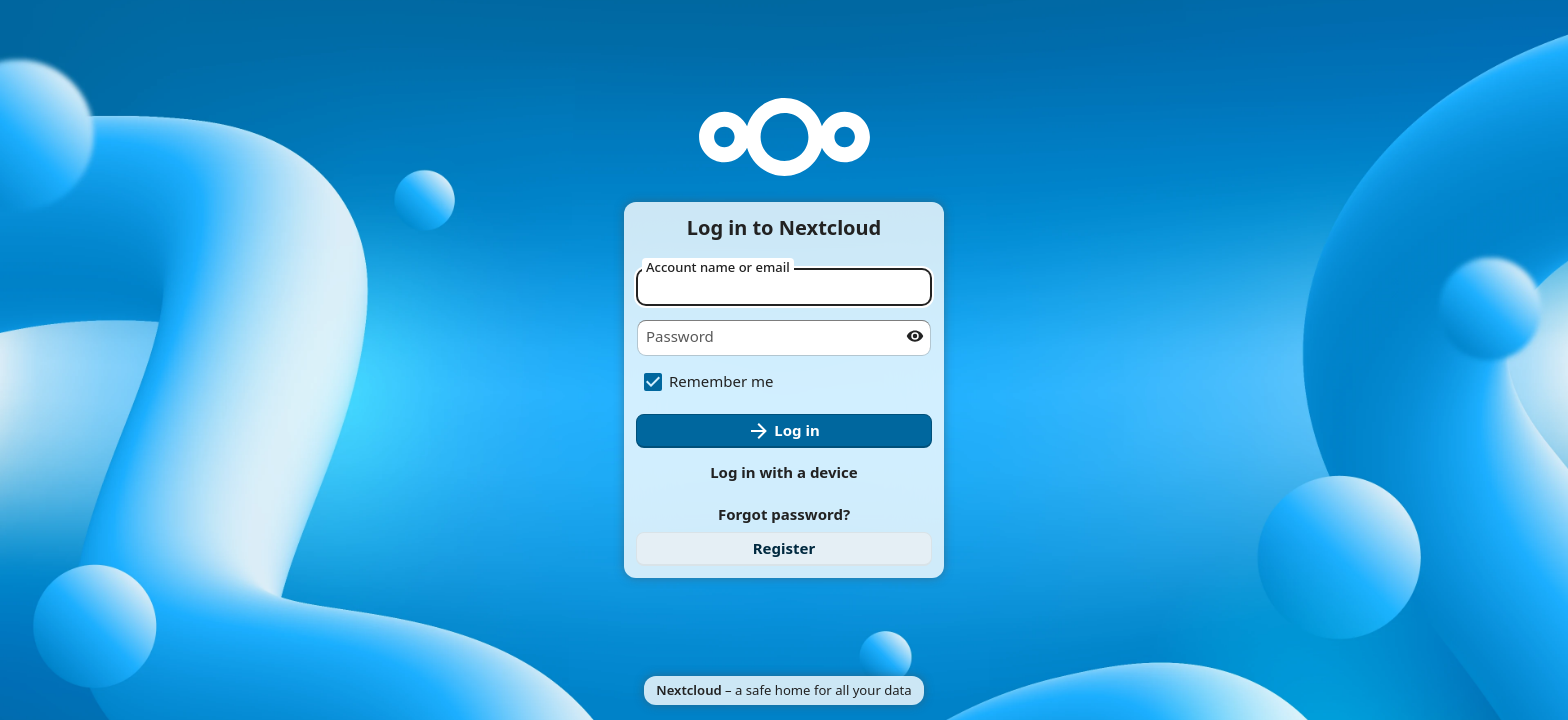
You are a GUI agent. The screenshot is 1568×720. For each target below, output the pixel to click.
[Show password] (915, 336)
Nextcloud (688, 690)
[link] (784, 549)
